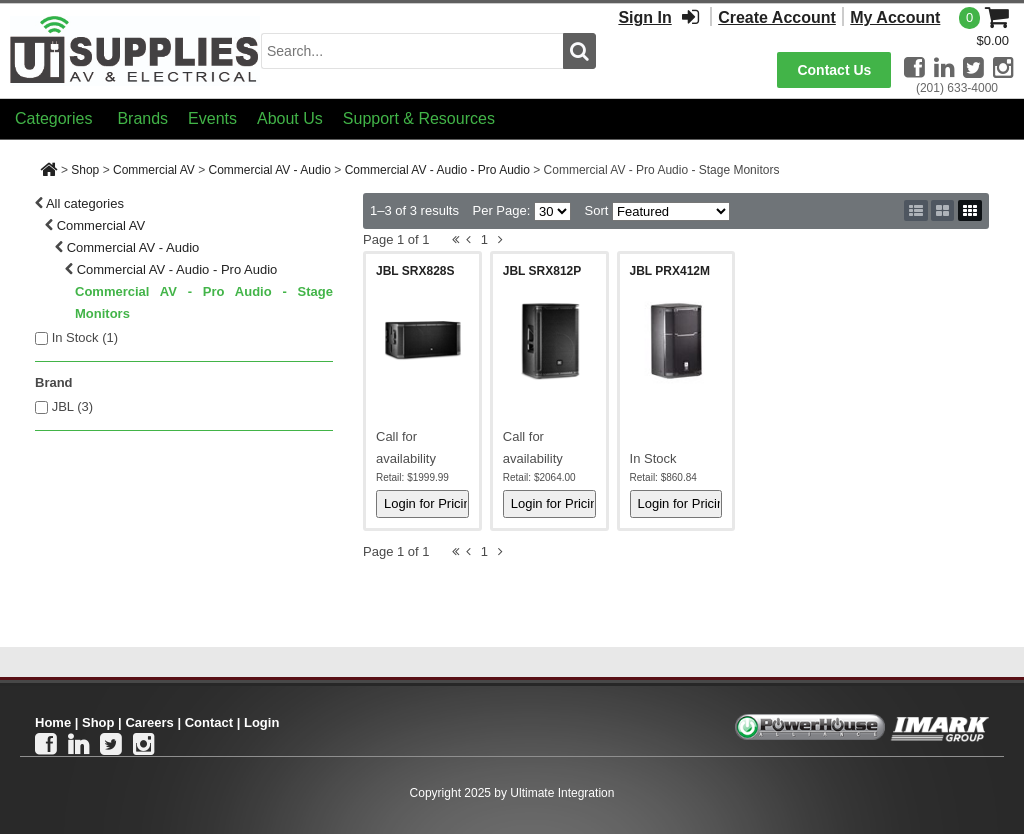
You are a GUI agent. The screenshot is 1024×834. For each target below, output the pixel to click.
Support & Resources (419, 118)
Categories (53, 118)
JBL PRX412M (670, 271)
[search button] (579, 51)
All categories (85, 203)
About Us (290, 118)
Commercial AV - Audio (269, 170)
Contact (209, 722)
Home (53, 722)
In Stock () (85, 337)
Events (212, 118)
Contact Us (834, 70)
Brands (142, 118)
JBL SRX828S (415, 271)
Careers (149, 722)
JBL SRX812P (542, 271)
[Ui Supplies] (135, 49)
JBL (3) (72, 406)
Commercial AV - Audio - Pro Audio (437, 170)
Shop (85, 170)
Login (261, 722)
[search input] (412, 51)
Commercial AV (154, 170)
